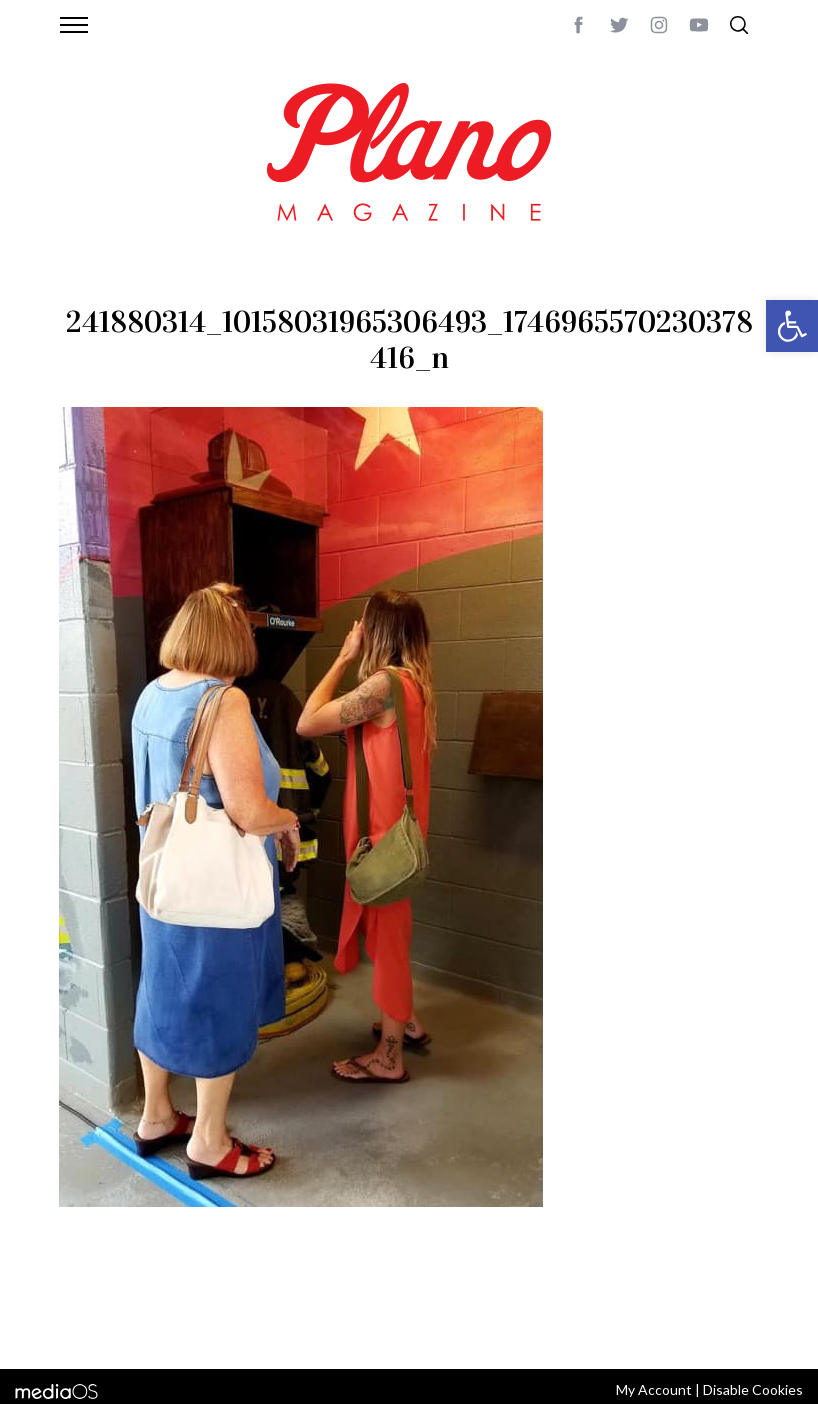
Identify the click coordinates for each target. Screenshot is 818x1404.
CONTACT (139, 1303)
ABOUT (80, 1303)
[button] (792, 326)
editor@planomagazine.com (154, 1327)
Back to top (721, 1303)
